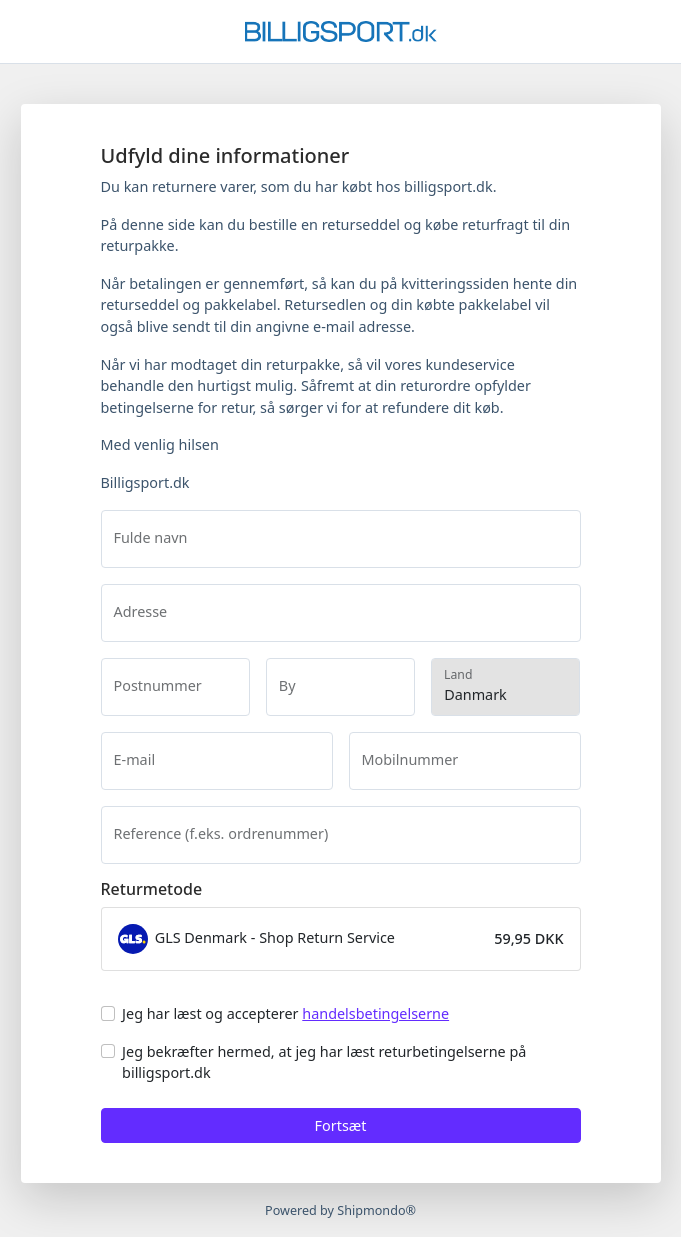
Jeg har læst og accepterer (285, 1013)
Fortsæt (341, 1125)
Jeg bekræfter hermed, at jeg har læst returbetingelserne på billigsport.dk (324, 1062)
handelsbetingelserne (375, 1013)
